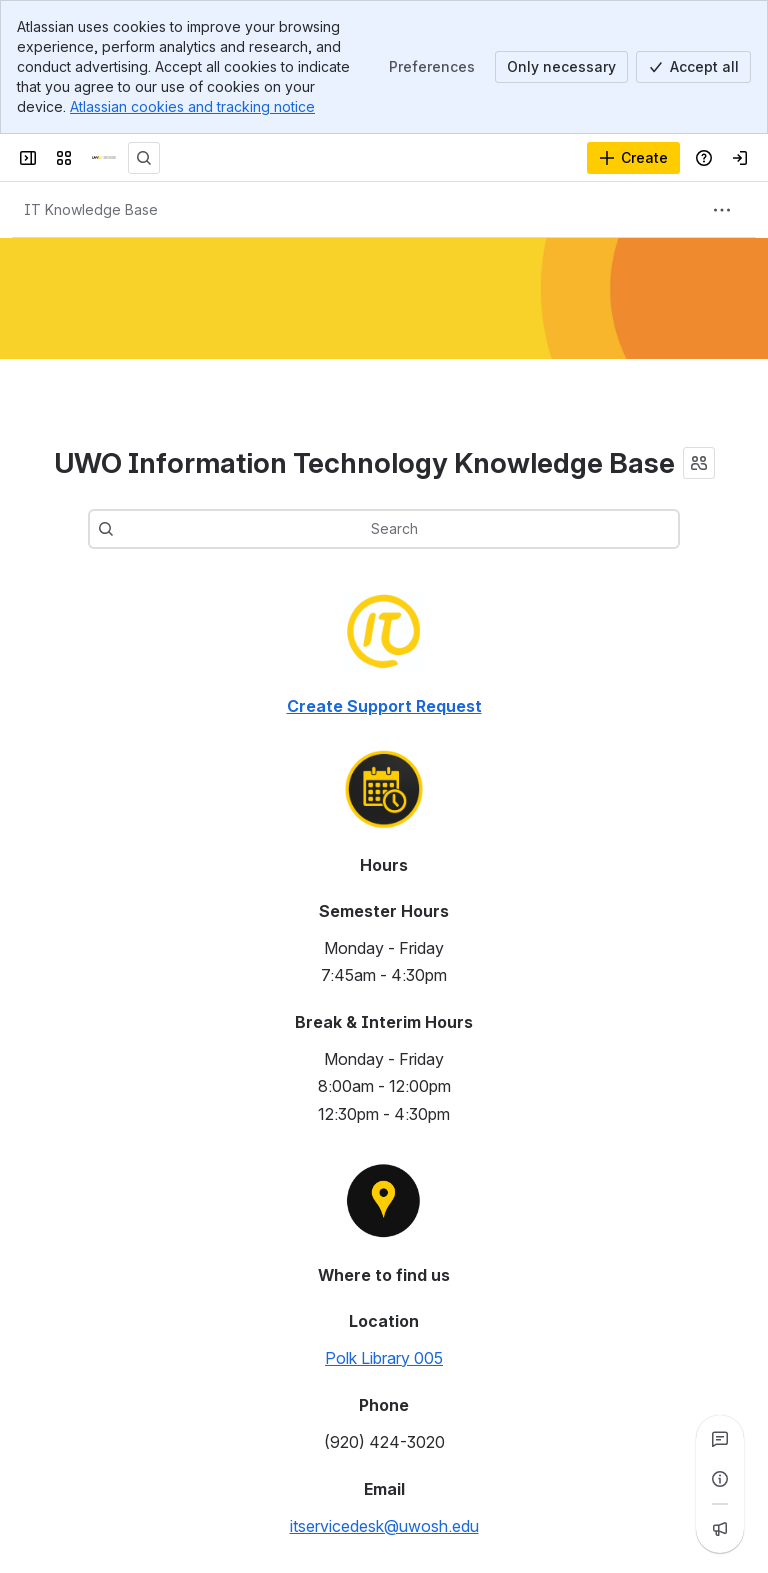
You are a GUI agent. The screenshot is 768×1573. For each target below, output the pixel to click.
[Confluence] (104, 158)
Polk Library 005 (384, 1358)
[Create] (633, 158)
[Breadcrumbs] (91, 210)
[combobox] (414, 529)
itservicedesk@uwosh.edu (384, 1526)
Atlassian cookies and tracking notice (192, 106)
